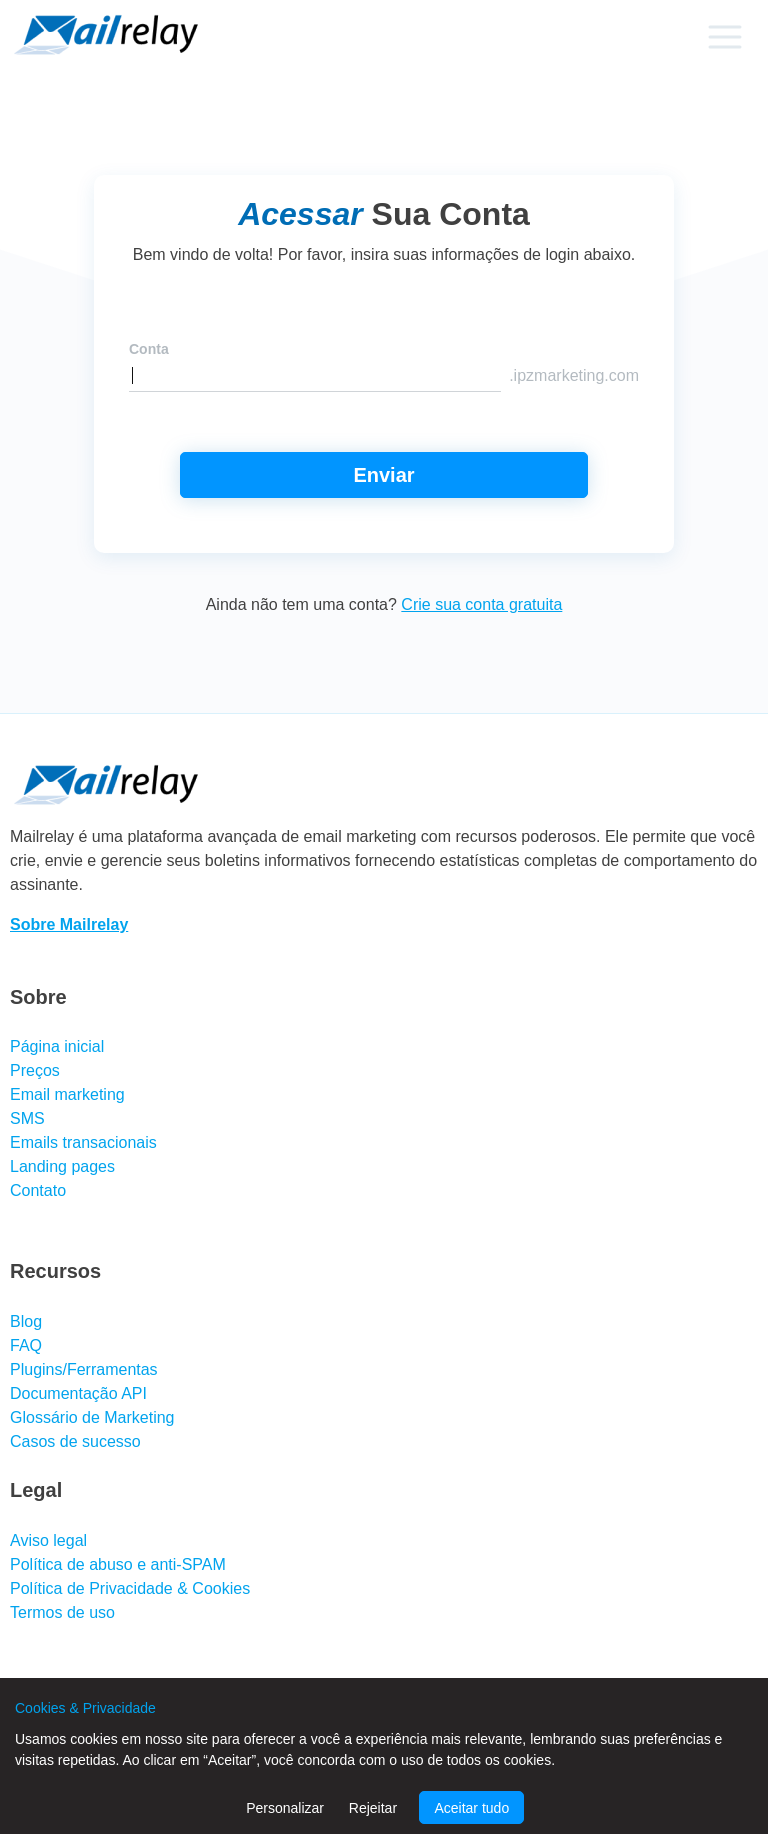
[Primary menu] (724, 37)
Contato (38, 1190)
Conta (149, 349)
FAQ (26, 1345)
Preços (35, 1070)
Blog (26, 1321)
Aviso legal (48, 1540)
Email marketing (67, 1094)
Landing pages (62, 1166)
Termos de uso (62, 1612)
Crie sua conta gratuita (481, 604)
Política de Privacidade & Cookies (130, 1588)
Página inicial (57, 1046)
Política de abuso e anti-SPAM (118, 1564)
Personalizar (285, 1808)
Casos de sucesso (75, 1441)
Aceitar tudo (471, 1808)
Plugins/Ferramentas (84, 1369)
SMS (27, 1118)
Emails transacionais (83, 1142)
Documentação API (78, 1393)
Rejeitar (373, 1808)
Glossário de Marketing (92, 1417)
